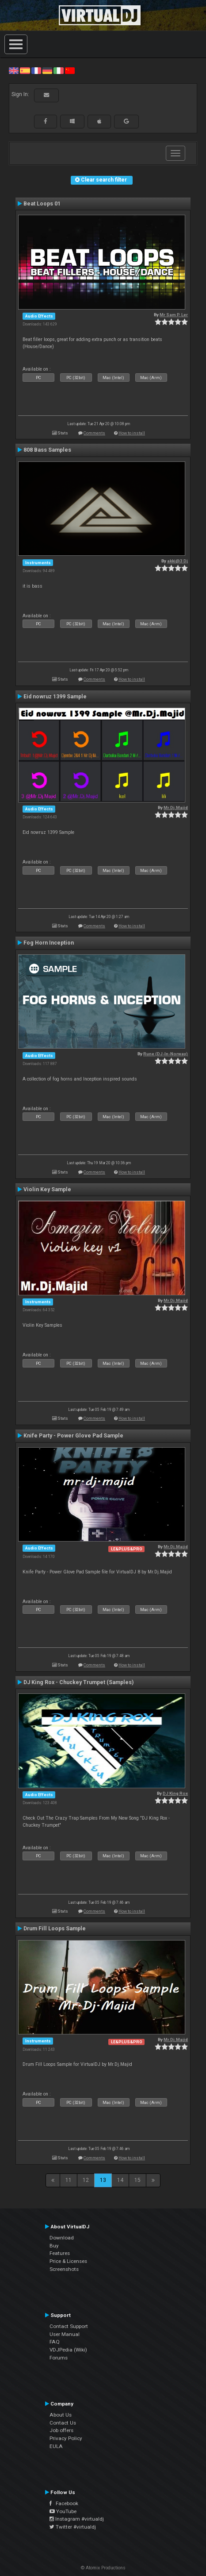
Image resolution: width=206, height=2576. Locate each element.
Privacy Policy (66, 2438)
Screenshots (64, 2269)
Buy (54, 2246)
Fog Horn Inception (48, 943)
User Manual (65, 2334)
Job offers (61, 2430)
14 (120, 2180)
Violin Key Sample (47, 1189)
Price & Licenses (68, 2261)
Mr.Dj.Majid (176, 807)
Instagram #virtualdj (77, 2519)
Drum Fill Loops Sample (54, 1928)
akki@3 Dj (177, 560)
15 (137, 2180)
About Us (61, 2415)
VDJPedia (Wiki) (68, 2350)
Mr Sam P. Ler (174, 314)
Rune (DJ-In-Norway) (165, 1053)
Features (60, 2253)
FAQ (55, 2342)
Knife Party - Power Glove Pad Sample (73, 1436)
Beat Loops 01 (42, 204)
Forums (59, 2358)
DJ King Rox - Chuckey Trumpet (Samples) (78, 1682)
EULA (56, 2446)
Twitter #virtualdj (73, 2527)
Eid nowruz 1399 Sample (55, 696)
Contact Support (69, 2326)
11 (68, 2180)
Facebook (64, 2503)
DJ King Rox (175, 1793)
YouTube (63, 2511)
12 (86, 2180)
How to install (131, 432)
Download (62, 2238)
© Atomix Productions (103, 2568)
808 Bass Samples (47, 450)
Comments (94, 432)
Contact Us (63, 2423)
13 (103, 2180)
